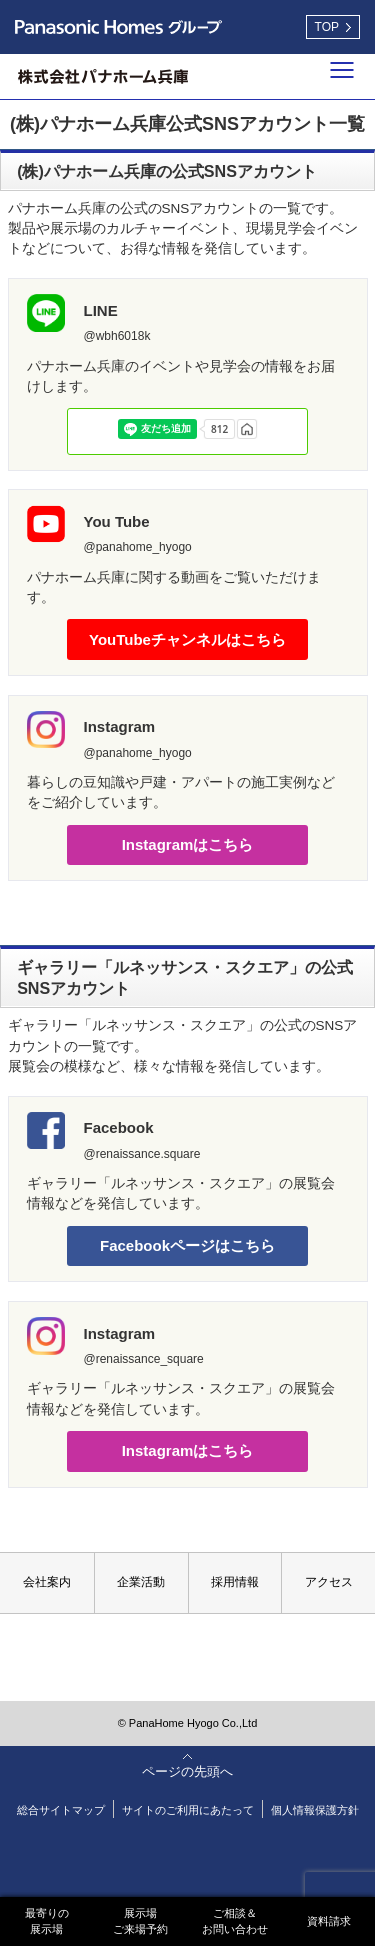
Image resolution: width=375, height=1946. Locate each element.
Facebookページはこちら (187, 1245)
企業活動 (141, 1582)
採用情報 (235, 1582)
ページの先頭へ (187, 1771)
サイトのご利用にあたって (188, 1810)
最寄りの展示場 (47, 1921)
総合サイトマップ (61, 1810)
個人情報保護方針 (315, 1810)
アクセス (329, 1582)
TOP (327, 27)
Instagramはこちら (188, 844)
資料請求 (329, 1921)
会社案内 (47, 1582)
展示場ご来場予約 (140, 1921)
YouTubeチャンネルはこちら (187, 639)
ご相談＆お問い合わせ (235, 1921)
